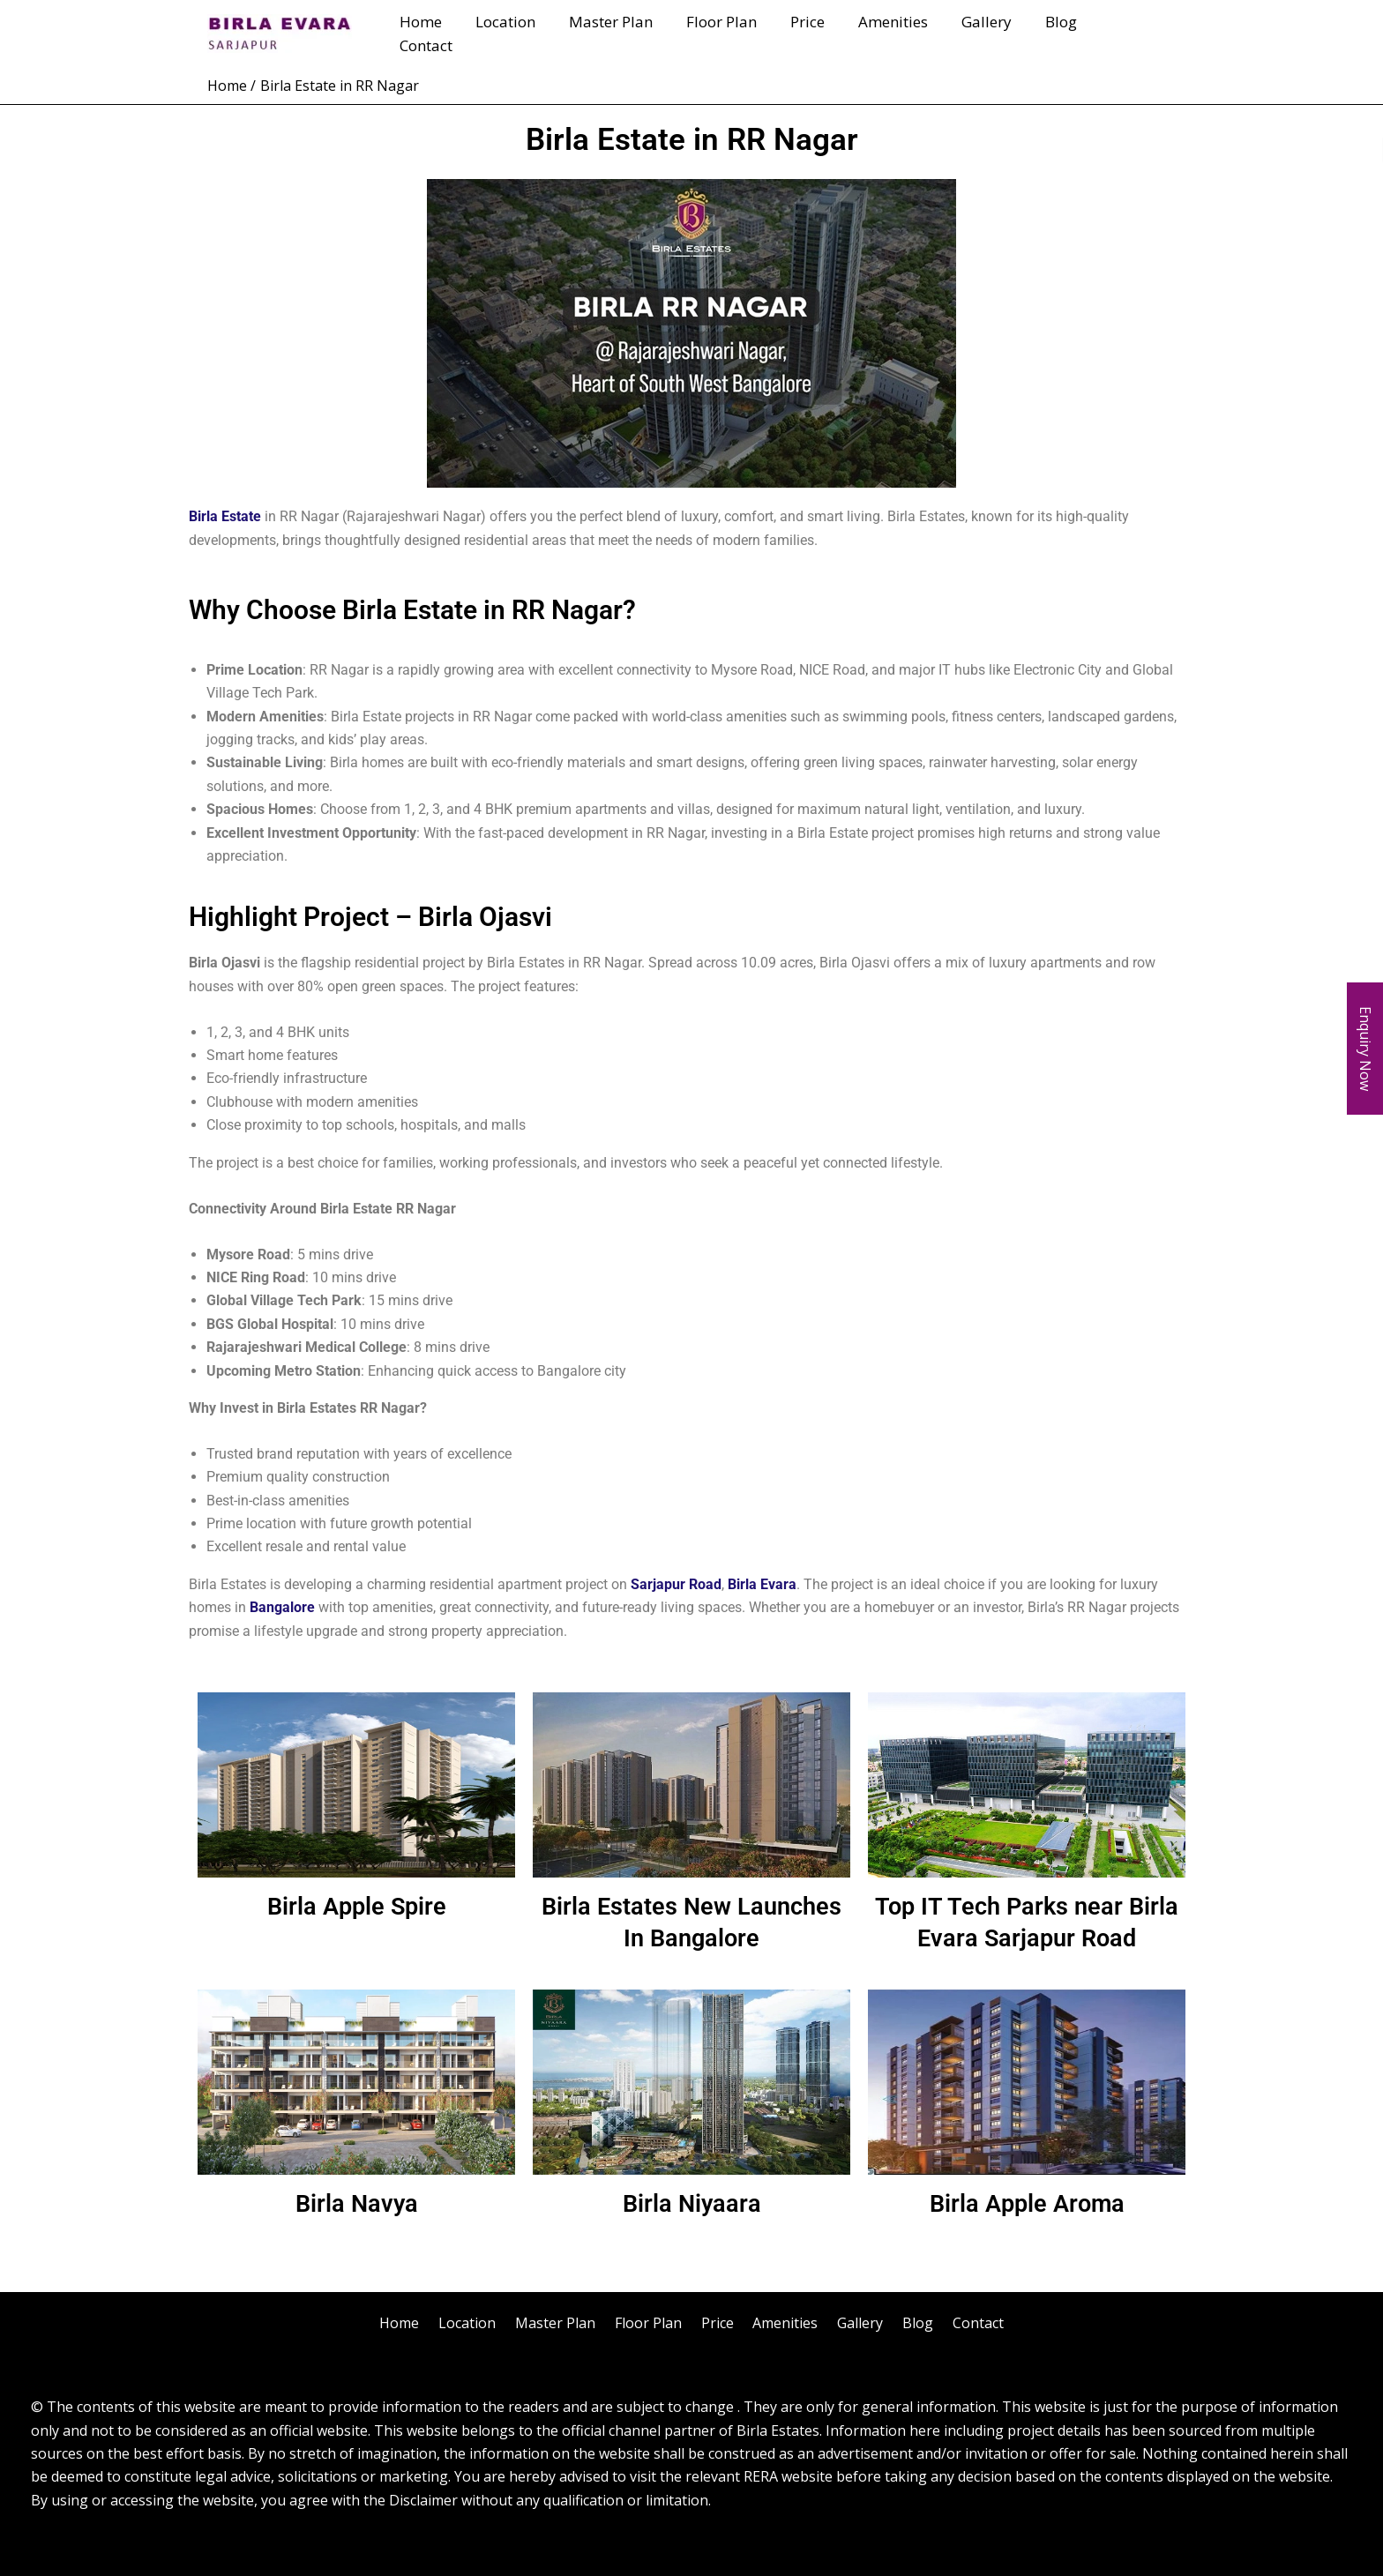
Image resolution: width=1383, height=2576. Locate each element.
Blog (1063, 33)
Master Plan (630, 33)
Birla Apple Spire (357, 1906)
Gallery (992, 33)
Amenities (902, 33)
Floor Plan (737, 33)
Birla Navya (356, 2203)
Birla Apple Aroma (1026, 2203)
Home (447, 33)
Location (528, 33)
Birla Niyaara (691, 2203)
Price (820, 33)
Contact (1135, 33)
